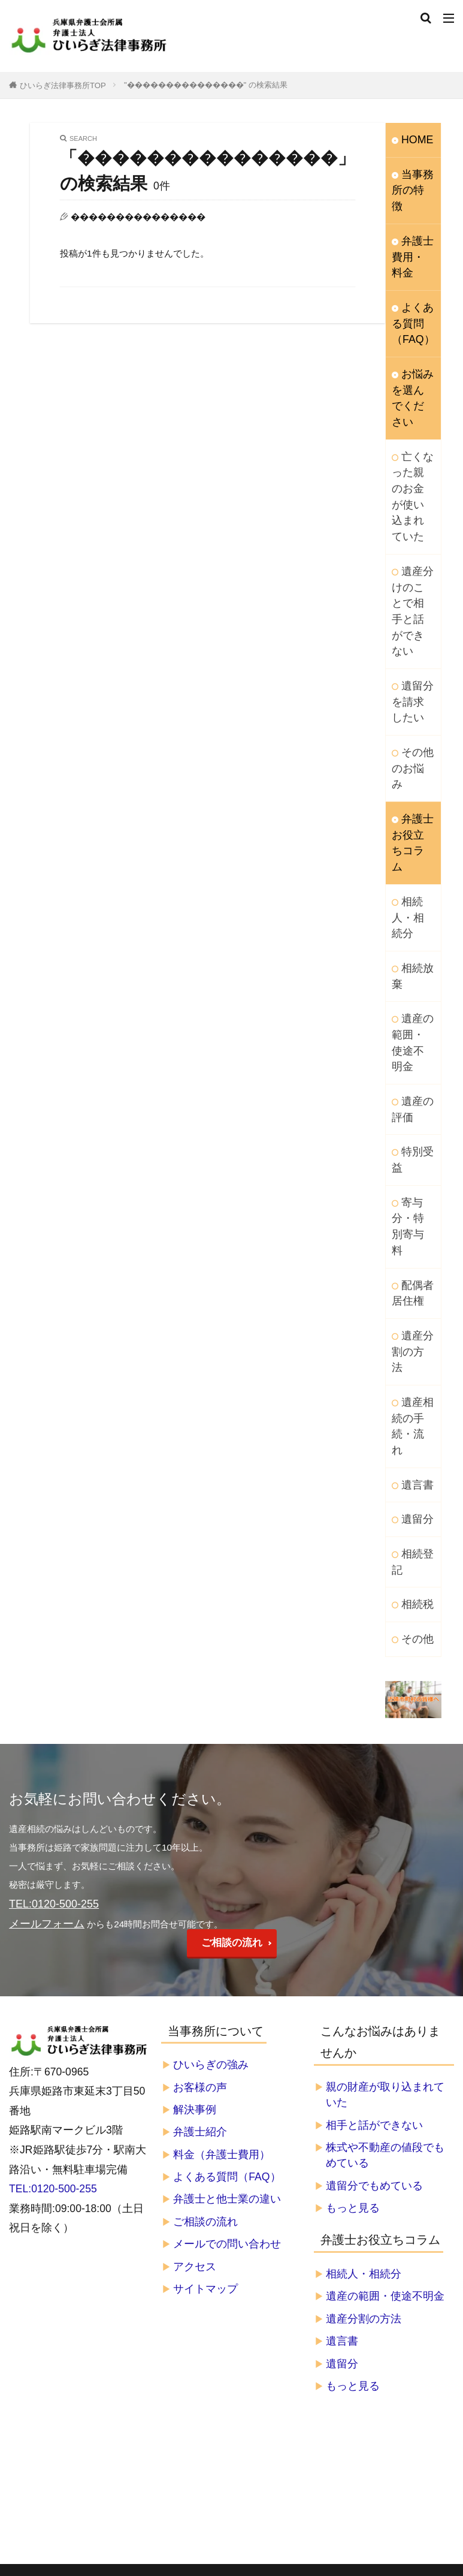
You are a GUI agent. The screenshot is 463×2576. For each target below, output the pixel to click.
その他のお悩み (410, 641)
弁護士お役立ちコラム (410, 694)
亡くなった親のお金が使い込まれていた (410, 425)
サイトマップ (205, 2000)
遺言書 (414, 1212)
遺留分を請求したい (410, 588)
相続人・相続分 (410, 754)
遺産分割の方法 (410, 1113)
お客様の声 (200, 1798)
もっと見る (353, 1919)
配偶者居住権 (410, 1066)
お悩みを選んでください (410, 351)
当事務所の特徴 (410, 178)
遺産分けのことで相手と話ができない (410, 513)
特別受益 (410, 960)
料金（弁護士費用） (221, 1866)
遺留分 (414, 1245)
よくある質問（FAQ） (410, 292)
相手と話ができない (374, 1836)
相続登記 (410, 1284)
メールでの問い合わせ (227, 1956)
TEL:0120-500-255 (53, 1900)
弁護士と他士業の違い (227, 1911)
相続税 (414, 1323)
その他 (414, 1356)
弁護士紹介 (200, 1843)
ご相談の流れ (232, 1654)
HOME (415, 139)
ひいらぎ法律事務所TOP (63, 85)
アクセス (194, 1978)
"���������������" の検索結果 (206, 84)
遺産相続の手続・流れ (410, 1166)
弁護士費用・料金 (410, 231)
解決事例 (194, 1821)
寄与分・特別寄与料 (410, 1013)
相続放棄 (410, 808)
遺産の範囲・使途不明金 (410, 860)
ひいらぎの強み (211, 1776)
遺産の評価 (410, 914)
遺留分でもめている (374, 1897)
